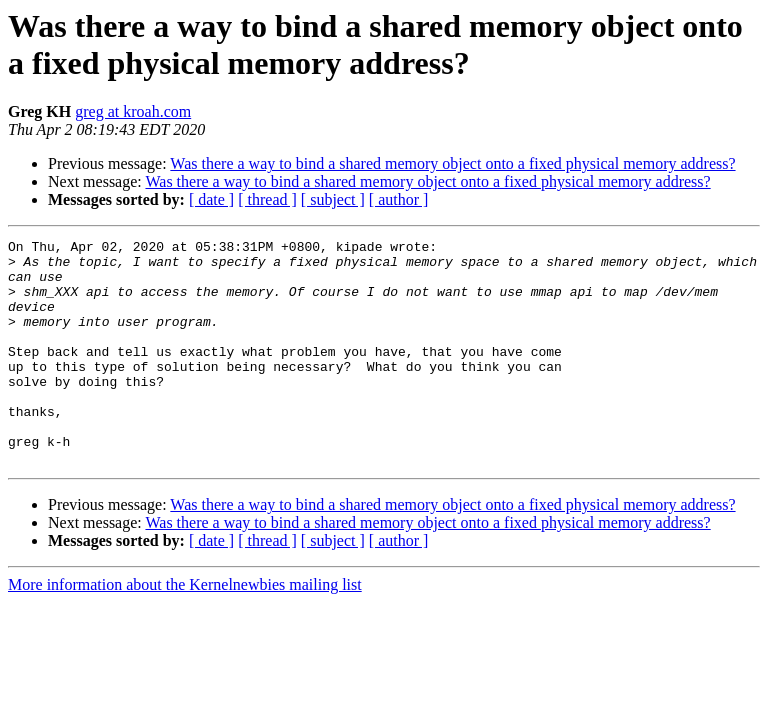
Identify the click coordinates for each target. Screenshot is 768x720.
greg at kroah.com (133, 111)
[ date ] (211, 199)
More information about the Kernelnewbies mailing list (185, 629)
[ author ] (399, 199)
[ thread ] (267, 199)
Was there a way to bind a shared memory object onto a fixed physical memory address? (452, 163)
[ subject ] (333, 199)
